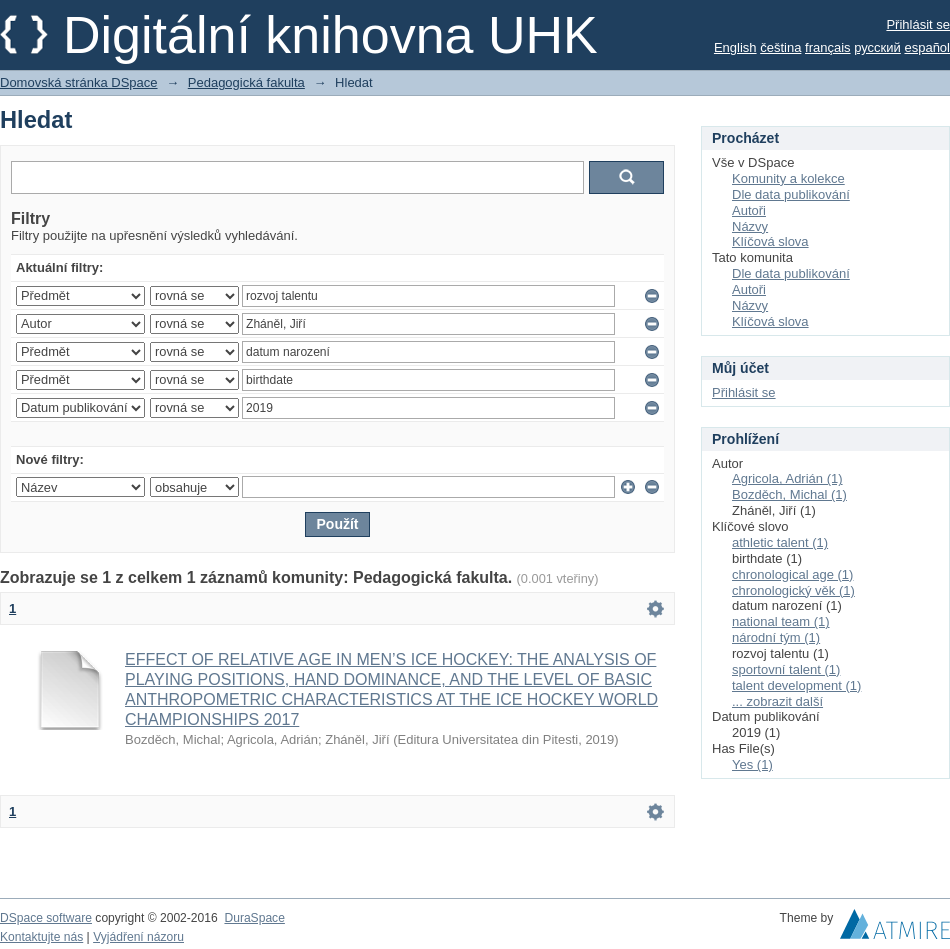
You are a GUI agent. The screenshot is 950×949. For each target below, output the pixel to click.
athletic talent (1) (780, 542)
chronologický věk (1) (793, 590)
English (735, 47)
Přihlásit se (918, 24)
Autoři (749, 210)
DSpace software (46, 918)
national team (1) (781, 621)
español (927, 47)
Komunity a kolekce (788, 178)
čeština (780, 47)
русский (877, 47)
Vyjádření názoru (138, 937)
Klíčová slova (770, 241)
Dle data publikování (791, 194)
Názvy (750, 226)
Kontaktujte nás (41, 937)
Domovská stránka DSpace (79, 82)
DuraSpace (254, 918)
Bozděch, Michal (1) (789, 494)
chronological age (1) (792, 574)
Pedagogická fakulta (246, 82)
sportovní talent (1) (786, 669)
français (828, 47)
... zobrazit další (777, 701)
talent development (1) (796, 685)
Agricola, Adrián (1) (787, 478)
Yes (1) (752, 764)
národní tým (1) (776, 637)
